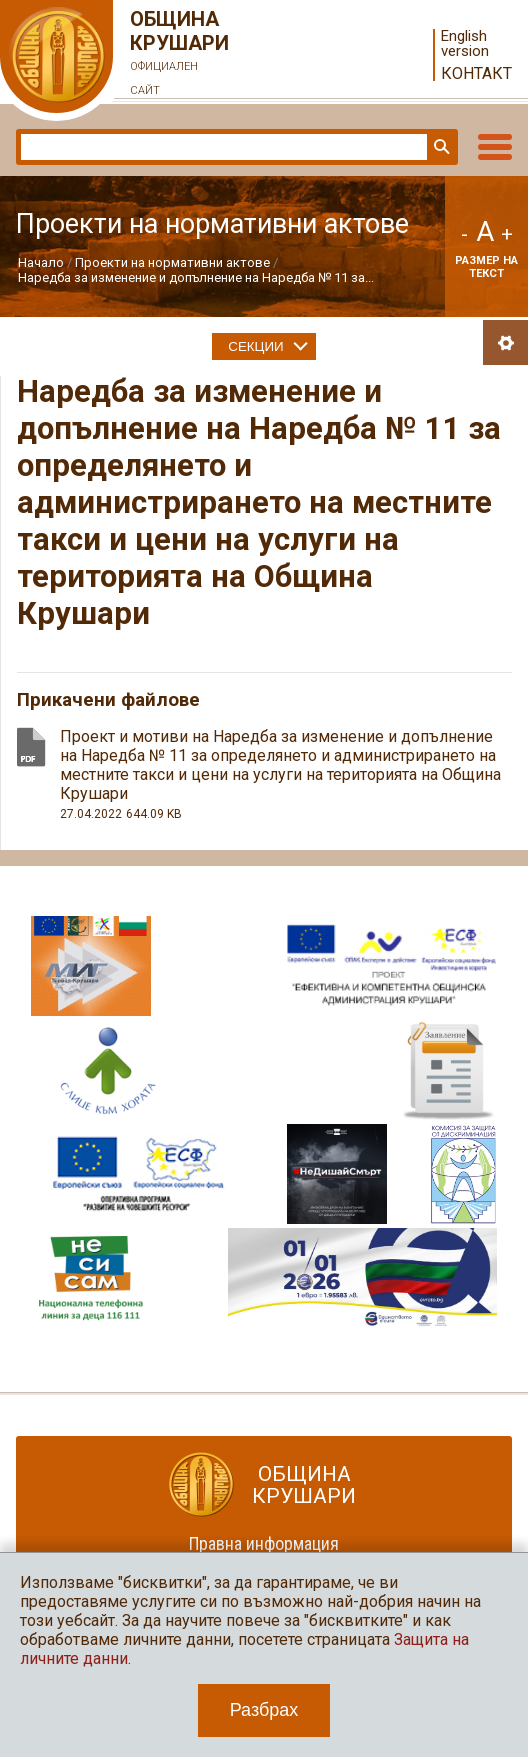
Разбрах (264, 1710)
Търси (440, 147)
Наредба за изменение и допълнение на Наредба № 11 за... (196, 277)
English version (465, 44)
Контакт (476, 73)
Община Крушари (180, 55)
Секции (255, 346)
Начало (41, 262)
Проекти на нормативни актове (172, 262)
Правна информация (264, 1543)
